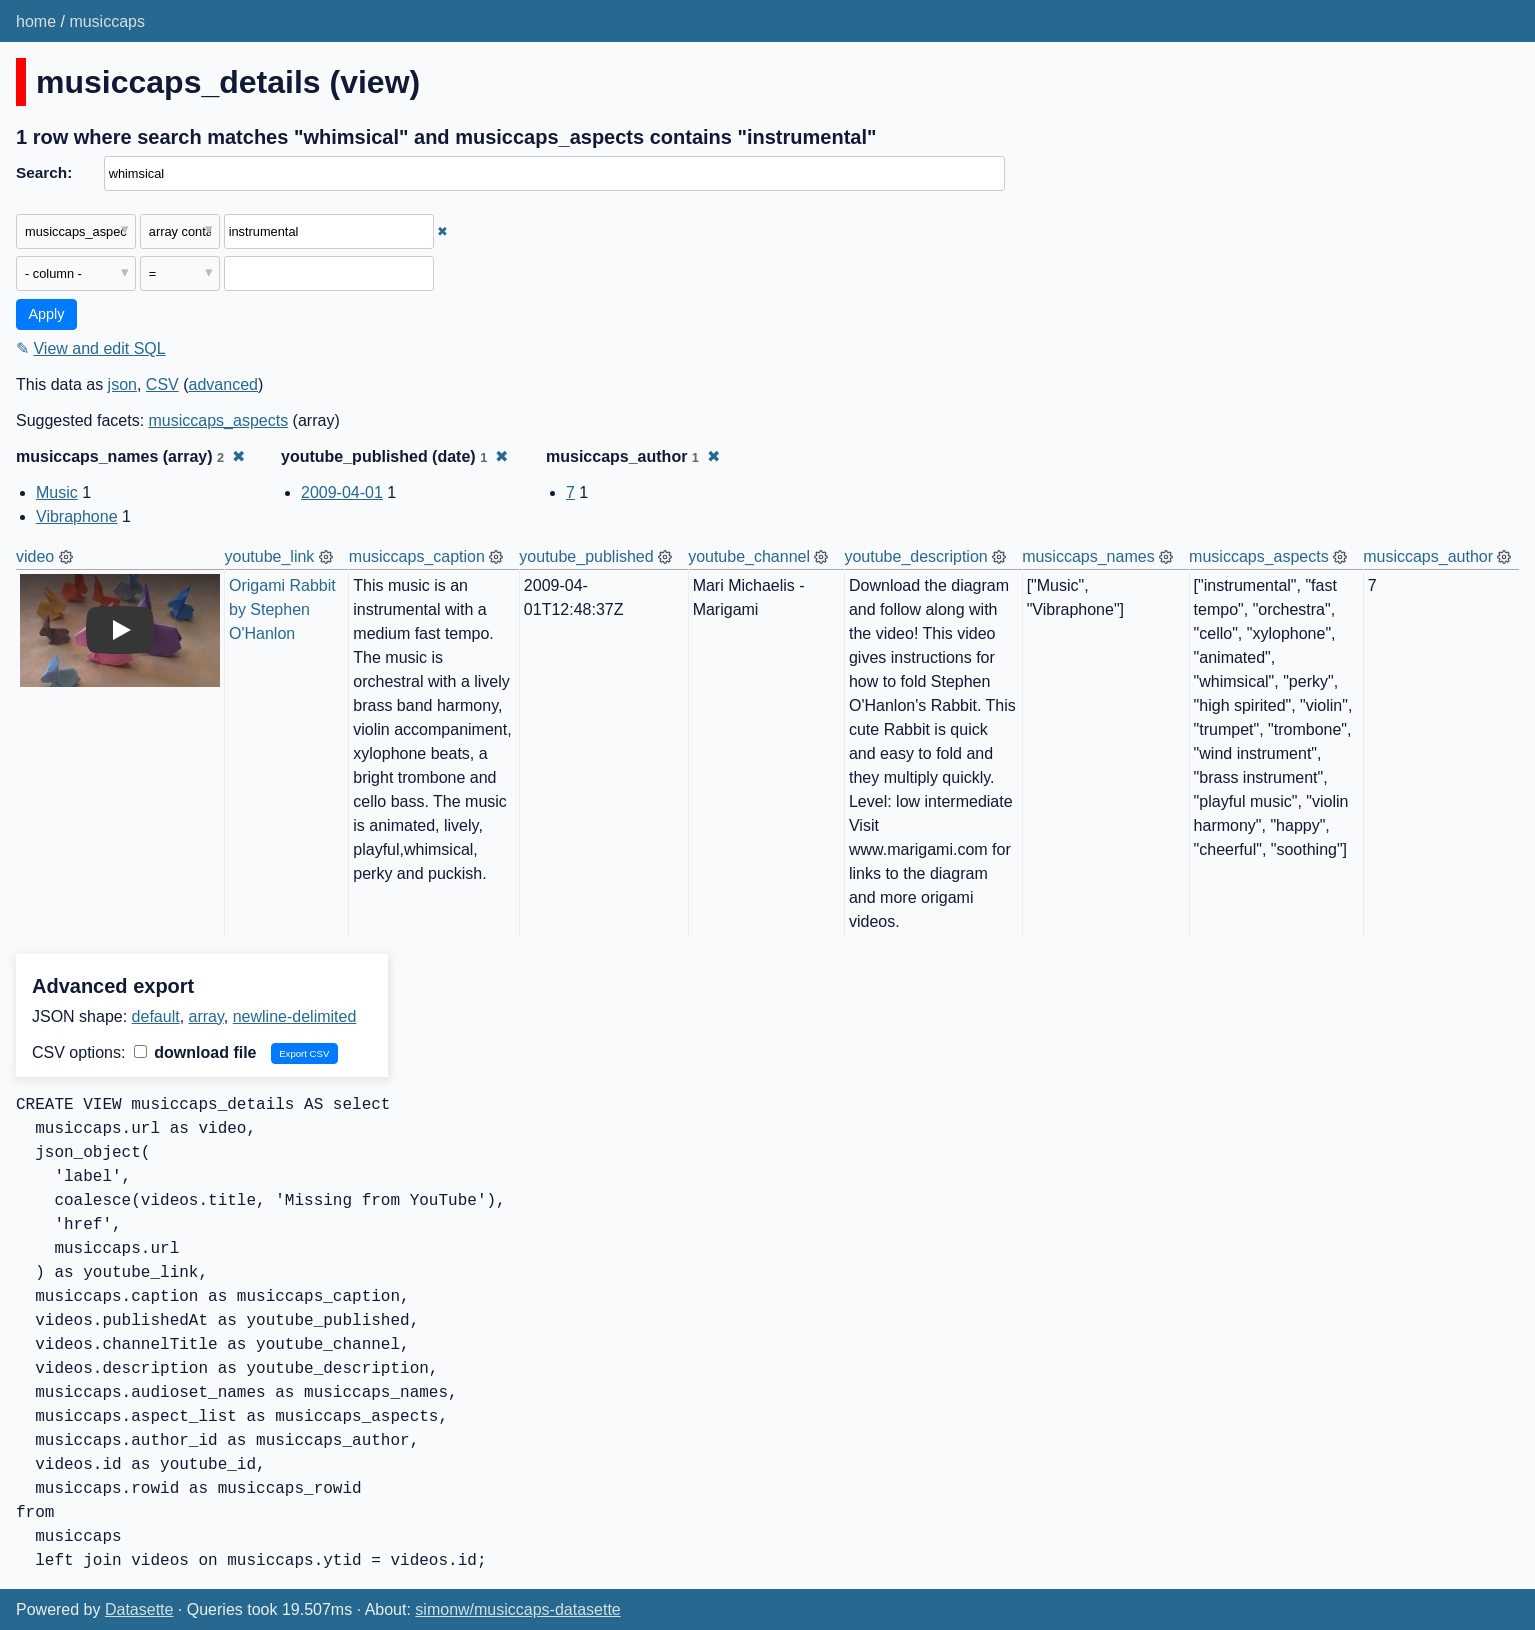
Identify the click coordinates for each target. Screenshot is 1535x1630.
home (36, 21)
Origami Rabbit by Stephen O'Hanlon (284, 609)
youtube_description (915, 556)
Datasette (139, 1609)
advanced (223, 384)
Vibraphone (77, 516)
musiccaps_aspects (219, 420)
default (156, 1016)
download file (195, 1052)
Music (57, 492)
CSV (162, 384)
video (35, 556)
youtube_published (586, 556)
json (122, 384)
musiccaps (107, 21)
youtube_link (270, 556)
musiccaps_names (1088, 556)
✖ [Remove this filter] (442, 231)
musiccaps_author (1428, 556)
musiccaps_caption (417, 556)
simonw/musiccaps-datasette (517, 1609)
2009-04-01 (342, 492)
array (206, 1016)
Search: (44, 172)
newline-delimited (295, 1016)
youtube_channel (749, 556)
